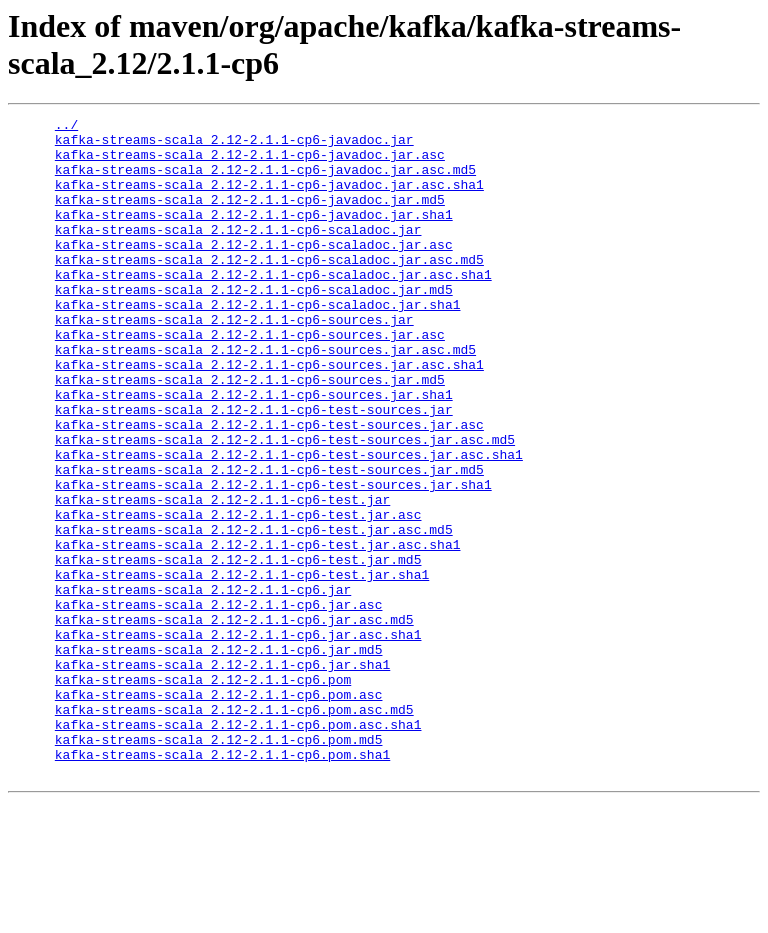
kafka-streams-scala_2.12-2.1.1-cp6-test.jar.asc (238, 595)
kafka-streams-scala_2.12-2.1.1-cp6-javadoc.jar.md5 (250, 217)
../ (66, 127)
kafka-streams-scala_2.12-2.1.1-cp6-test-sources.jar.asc (269, 487)
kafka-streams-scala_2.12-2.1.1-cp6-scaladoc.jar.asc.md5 (269, 289)
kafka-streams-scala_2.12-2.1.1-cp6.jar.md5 (219, 757)
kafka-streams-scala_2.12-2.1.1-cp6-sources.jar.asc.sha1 (269, 415)
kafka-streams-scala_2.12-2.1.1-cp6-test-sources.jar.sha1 (273, 559)
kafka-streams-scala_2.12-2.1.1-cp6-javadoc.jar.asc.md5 (265, 181)
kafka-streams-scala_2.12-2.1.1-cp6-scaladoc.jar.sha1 (258, 343)
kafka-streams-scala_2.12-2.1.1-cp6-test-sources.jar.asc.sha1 (289, 523)
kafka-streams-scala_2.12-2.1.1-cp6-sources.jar (234, 361)
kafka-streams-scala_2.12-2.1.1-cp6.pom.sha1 (222, 883)
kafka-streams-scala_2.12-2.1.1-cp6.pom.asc (219, 811)
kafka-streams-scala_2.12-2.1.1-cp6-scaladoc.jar (238, 253)
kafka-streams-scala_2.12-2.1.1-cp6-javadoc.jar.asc (250, 163)
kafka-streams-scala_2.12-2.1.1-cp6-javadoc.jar (234, 145)
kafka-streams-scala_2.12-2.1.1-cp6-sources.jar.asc (250, 379)
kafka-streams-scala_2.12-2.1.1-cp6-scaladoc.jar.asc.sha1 (273, 307)
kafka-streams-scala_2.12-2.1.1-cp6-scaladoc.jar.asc (254, 271)
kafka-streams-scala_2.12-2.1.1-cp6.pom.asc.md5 (234, 829)
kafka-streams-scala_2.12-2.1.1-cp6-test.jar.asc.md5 (254, 613)
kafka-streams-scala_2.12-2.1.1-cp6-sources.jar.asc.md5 (265, 397)
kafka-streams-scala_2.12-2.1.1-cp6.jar (203, 685)
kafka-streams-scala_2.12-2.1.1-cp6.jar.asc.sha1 (238, 739)
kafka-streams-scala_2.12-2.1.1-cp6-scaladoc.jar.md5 (254, 325)
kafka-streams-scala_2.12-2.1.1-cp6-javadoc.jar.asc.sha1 (269, 199)
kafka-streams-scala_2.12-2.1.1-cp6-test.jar (222, 577)
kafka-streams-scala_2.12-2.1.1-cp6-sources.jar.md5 (250, 433)
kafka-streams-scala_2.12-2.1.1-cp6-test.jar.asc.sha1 (258, 631)
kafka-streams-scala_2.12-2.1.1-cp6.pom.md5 (219, 865)
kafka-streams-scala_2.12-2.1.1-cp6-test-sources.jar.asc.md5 (285, 505)
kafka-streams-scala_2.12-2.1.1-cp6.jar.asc (219, 703)
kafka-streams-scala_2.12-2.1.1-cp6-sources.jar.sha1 (254, 451)
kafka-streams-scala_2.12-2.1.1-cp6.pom (203, 793)
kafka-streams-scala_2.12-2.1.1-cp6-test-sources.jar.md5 (269, 541)
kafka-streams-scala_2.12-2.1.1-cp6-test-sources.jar (254, 469)
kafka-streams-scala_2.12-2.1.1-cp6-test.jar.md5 (238, 649)
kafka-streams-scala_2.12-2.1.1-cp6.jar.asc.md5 (234, 721)
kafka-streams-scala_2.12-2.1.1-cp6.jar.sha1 (222, 775)
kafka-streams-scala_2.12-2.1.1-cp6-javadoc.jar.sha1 (254, 235)
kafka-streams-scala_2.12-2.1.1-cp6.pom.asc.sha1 (238, 847)
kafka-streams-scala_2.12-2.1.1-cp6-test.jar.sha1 (242, 667)
